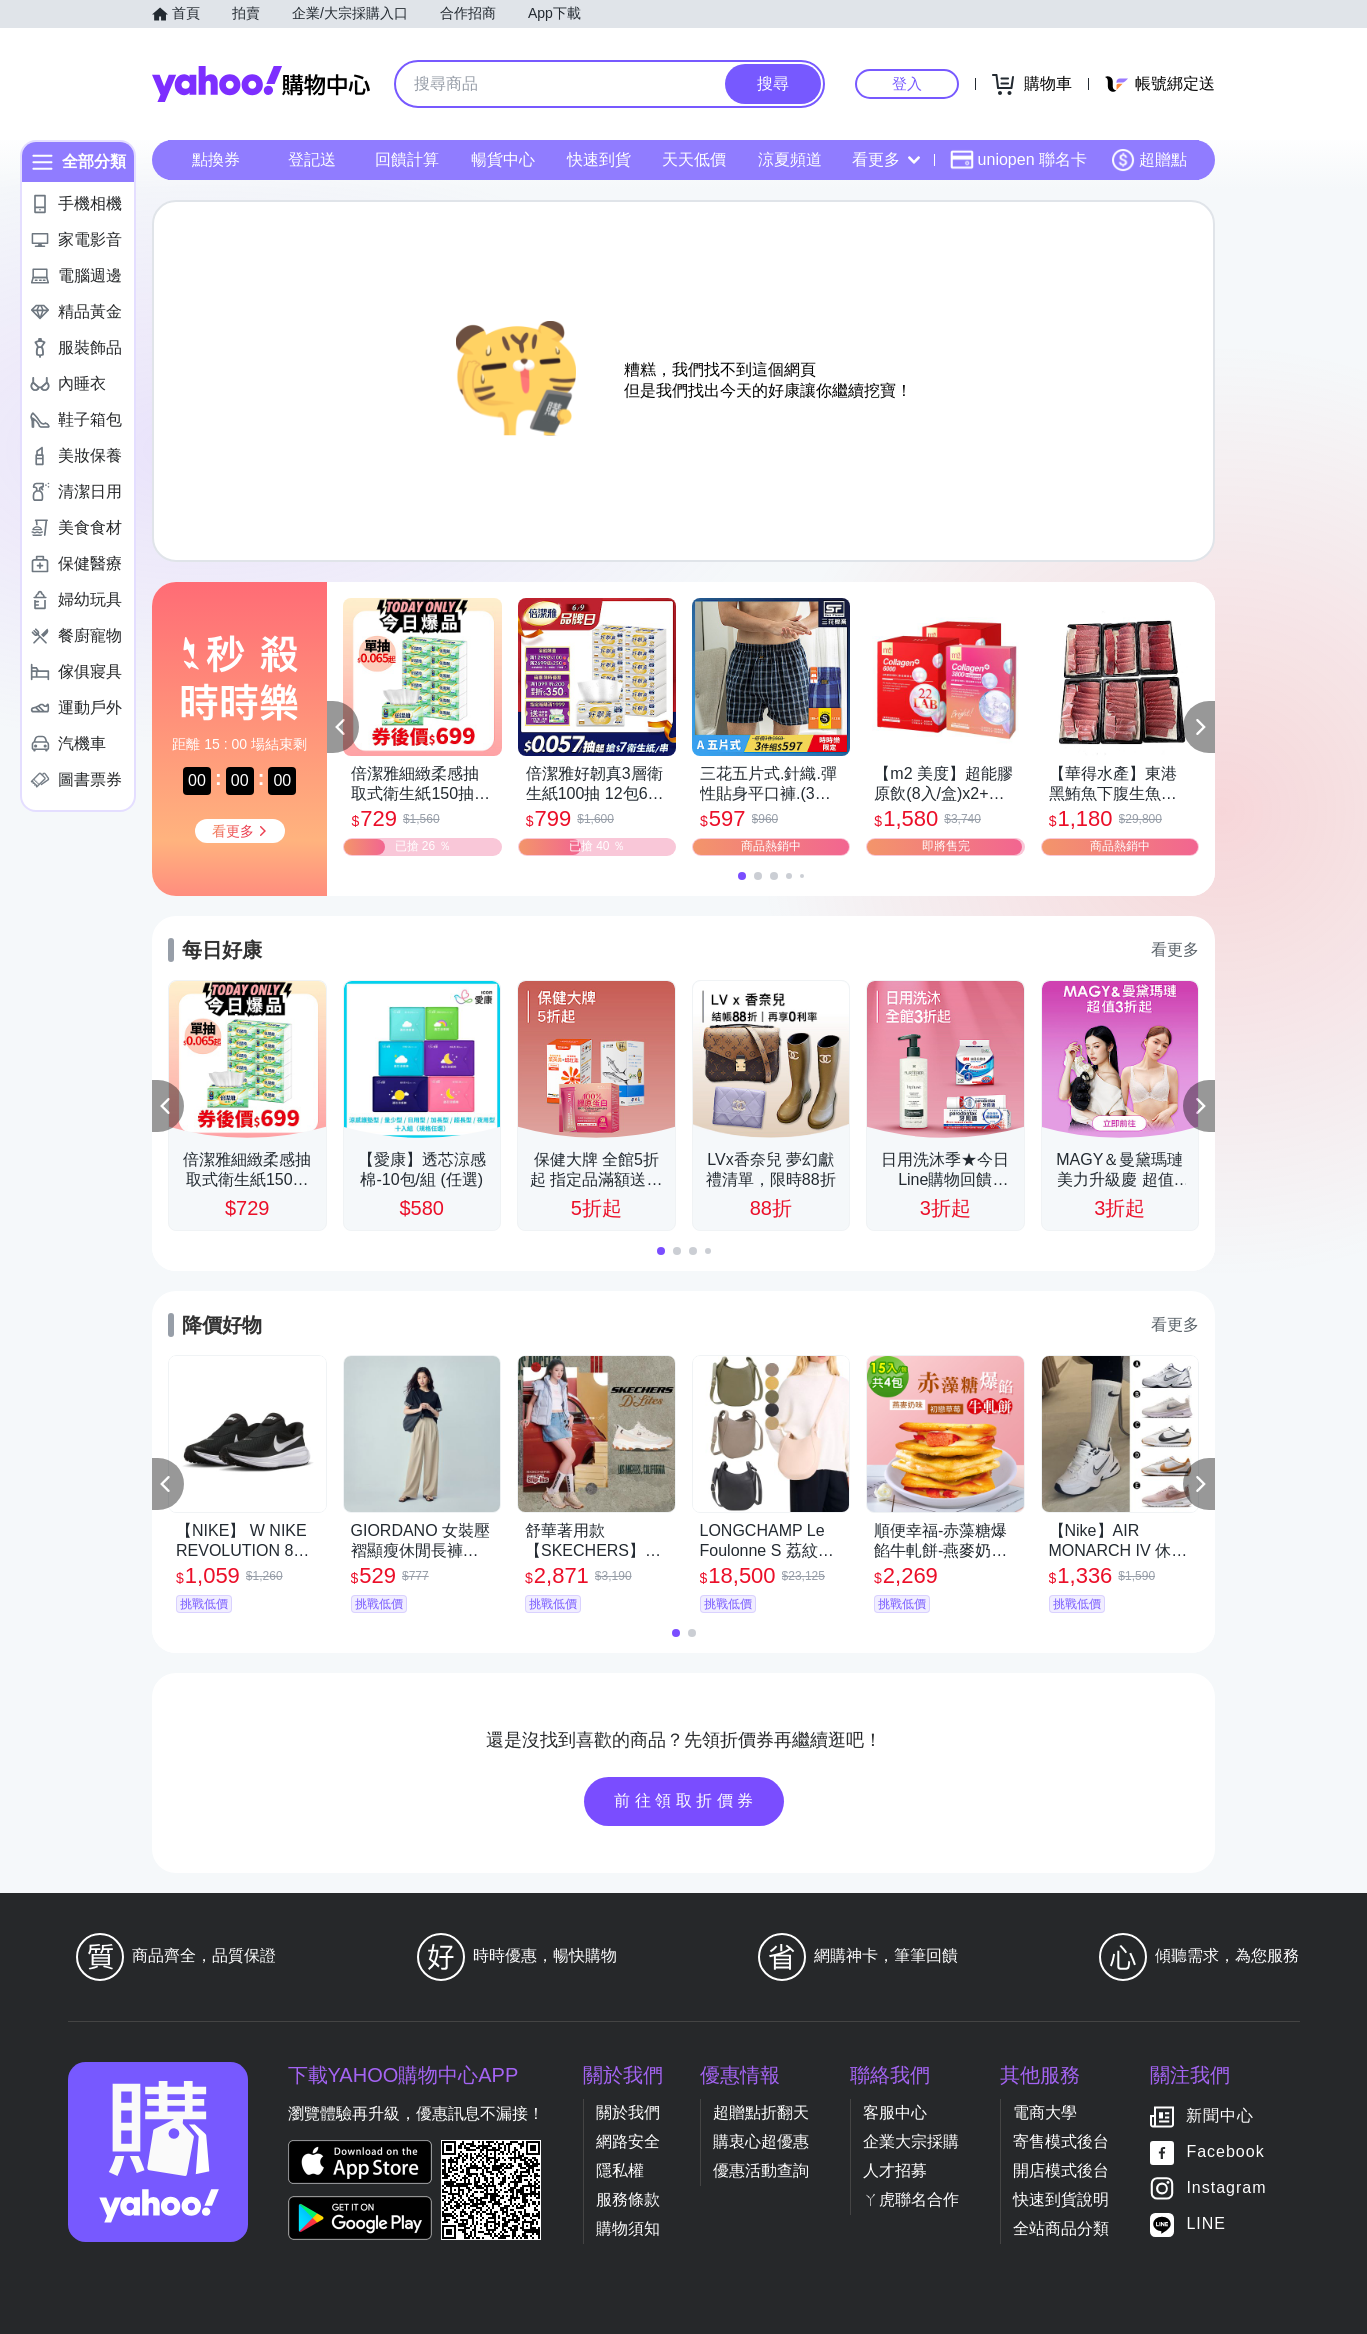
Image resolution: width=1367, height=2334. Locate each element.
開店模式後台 (1061, 2170)
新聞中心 (1220, 2116)
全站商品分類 (1061, 2228)
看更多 (886, 159)
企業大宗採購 (911, 2141)
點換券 (216, 159)
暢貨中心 (503, 159)
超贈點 (1149, 160)
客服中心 (895, 2112)
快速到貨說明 (1061, 2199)
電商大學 (1045, 2112)
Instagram (1226, 2188)
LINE (1206, 2224)
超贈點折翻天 (761, 2112)
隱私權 (620, 2170)
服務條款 (628, 2199)
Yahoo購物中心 (261, 84)
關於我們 (628, 2112)
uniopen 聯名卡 (1018, 160)
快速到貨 (599, 159)
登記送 (312, 159)
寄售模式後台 (1061, 2141)
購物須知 (628, 2228)
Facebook (1225, 2152)
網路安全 (628, 2141)
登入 (907, 83)
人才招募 (895, 2170)
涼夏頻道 (790, 159)
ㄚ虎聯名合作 (911, 2199)
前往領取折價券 (686, 1800)
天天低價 (694, 159)
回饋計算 (407, 159)
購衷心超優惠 (761, 2141)
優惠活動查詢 (761, 2170)
